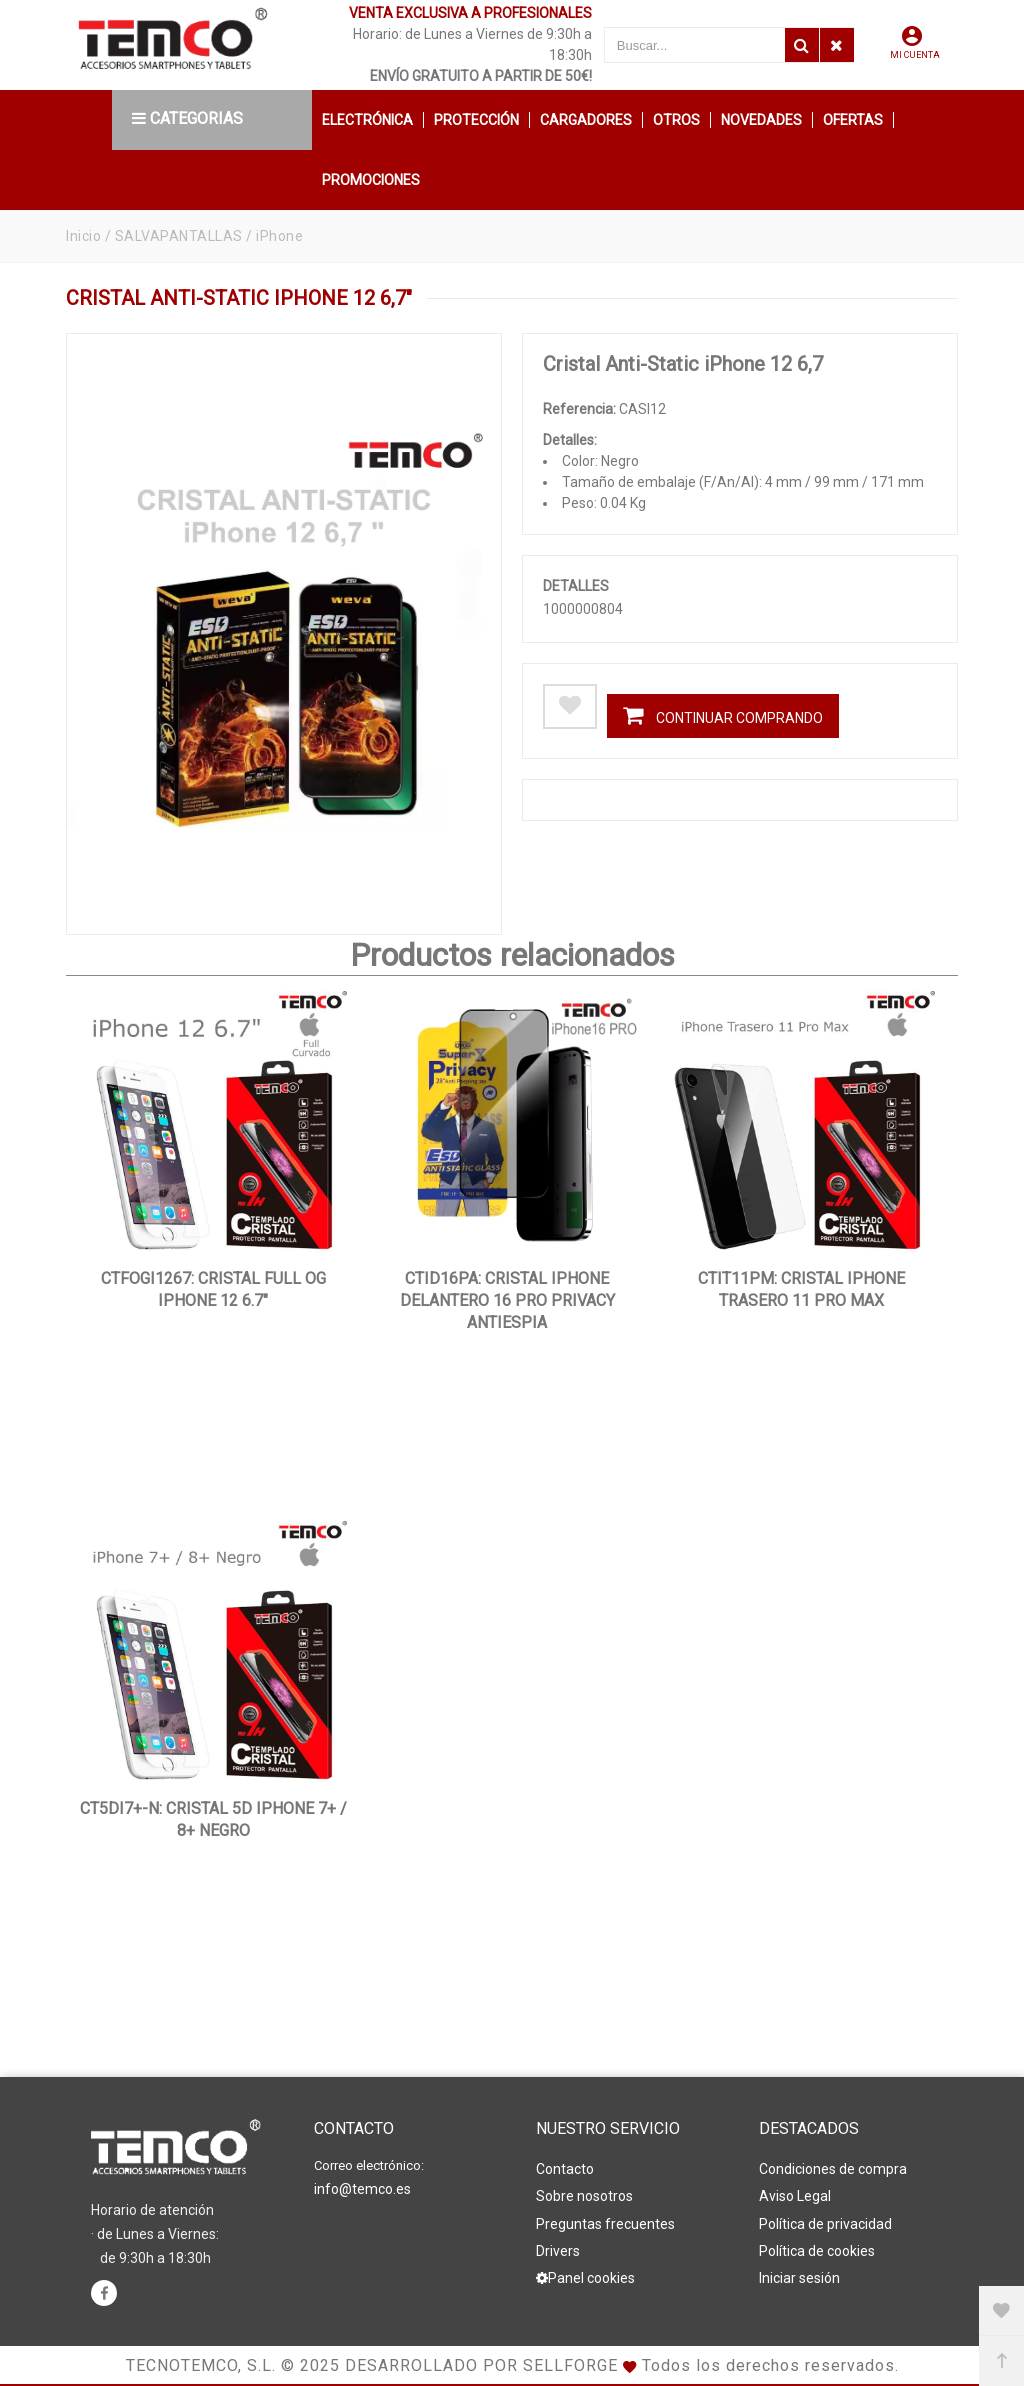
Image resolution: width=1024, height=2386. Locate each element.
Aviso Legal (795, 2196)
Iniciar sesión (799, 2277)
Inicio (83, 236)
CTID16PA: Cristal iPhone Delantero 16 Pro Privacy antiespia (507, 1300)
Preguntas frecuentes (605, 2223)
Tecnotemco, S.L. (201, 2365)
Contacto (565, 2169)
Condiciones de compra (833, 2169)
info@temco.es (362, 2189)
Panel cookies (585, 2277)
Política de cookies (817, 2250)
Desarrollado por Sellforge (481, 2365)
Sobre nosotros (584, 2196)
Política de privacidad (825, 2223)
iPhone (279, 236)
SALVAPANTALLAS (179, 236)
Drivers (558, 2250)
